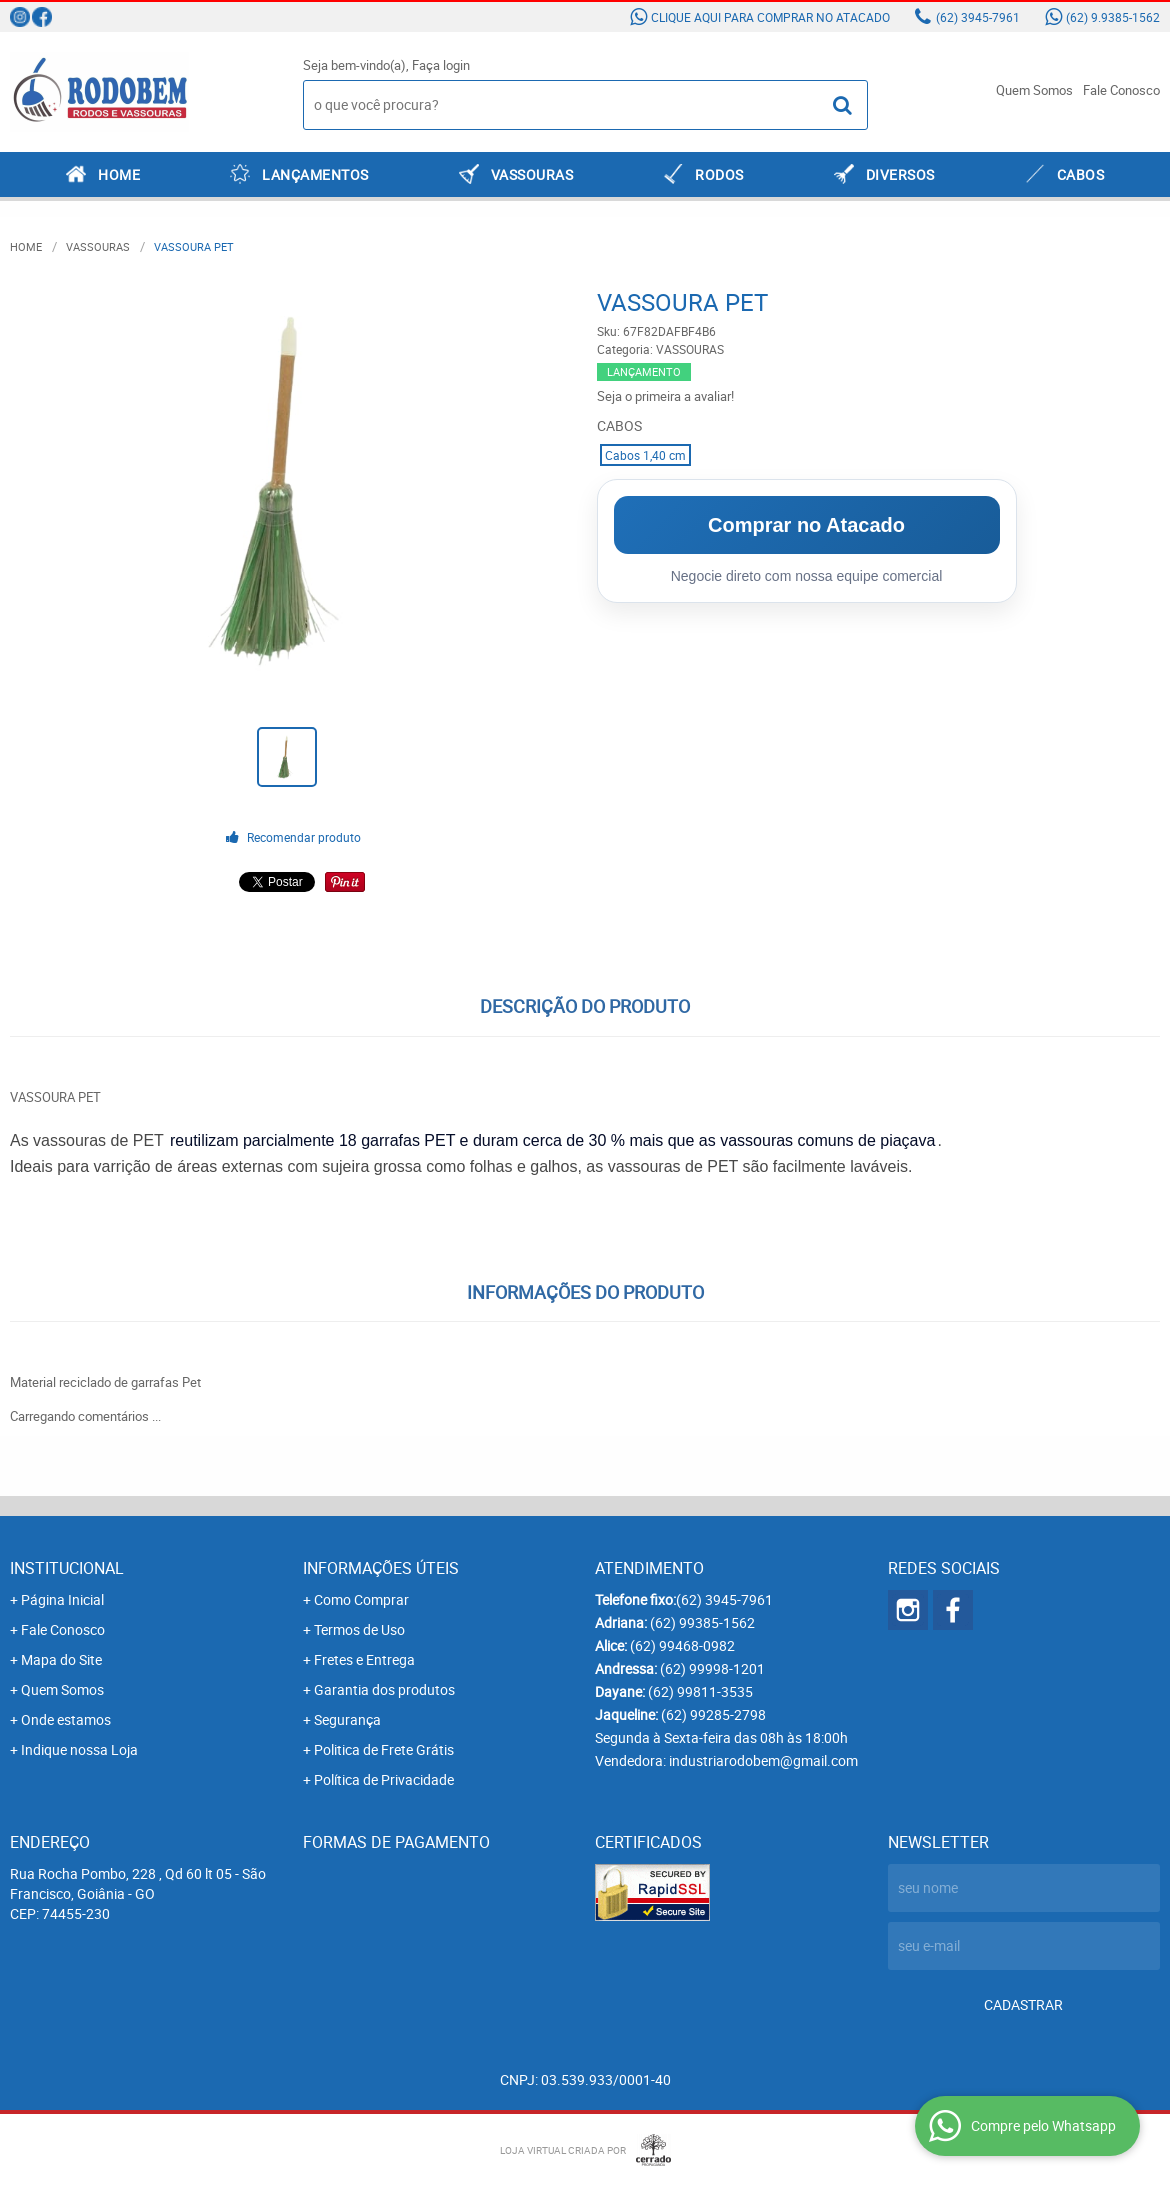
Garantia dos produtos (384, 1689)
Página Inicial (62, 1599)
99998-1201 (712, 1668)
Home (119, 174)
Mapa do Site (61, 1659)
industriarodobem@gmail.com (763, 1760)
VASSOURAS (532, 174)
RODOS (719, 174)
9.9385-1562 (1113, 17)
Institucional (67, 1568)
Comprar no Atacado (806, 525)
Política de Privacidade (384, 1779)
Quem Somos (1034, 90)
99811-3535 (700, 1691)
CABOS (1081, 174)
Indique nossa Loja (79, 1749)
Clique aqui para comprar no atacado (770, 17)
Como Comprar (361, 1599)
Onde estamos (66, 1719)
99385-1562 (702, 1622)
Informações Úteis (381, 1568)
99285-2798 (713, 1714)
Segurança (347, 1719)
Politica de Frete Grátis (384, 1749)
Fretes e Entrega (364, 1659)
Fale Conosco (1121, 90)
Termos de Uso (359, 1629)
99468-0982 (682, 1645)
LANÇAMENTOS (315, 174)
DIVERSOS (900, 174)
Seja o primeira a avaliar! (665, 396)
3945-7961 (978, 17)
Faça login (441, 65)
